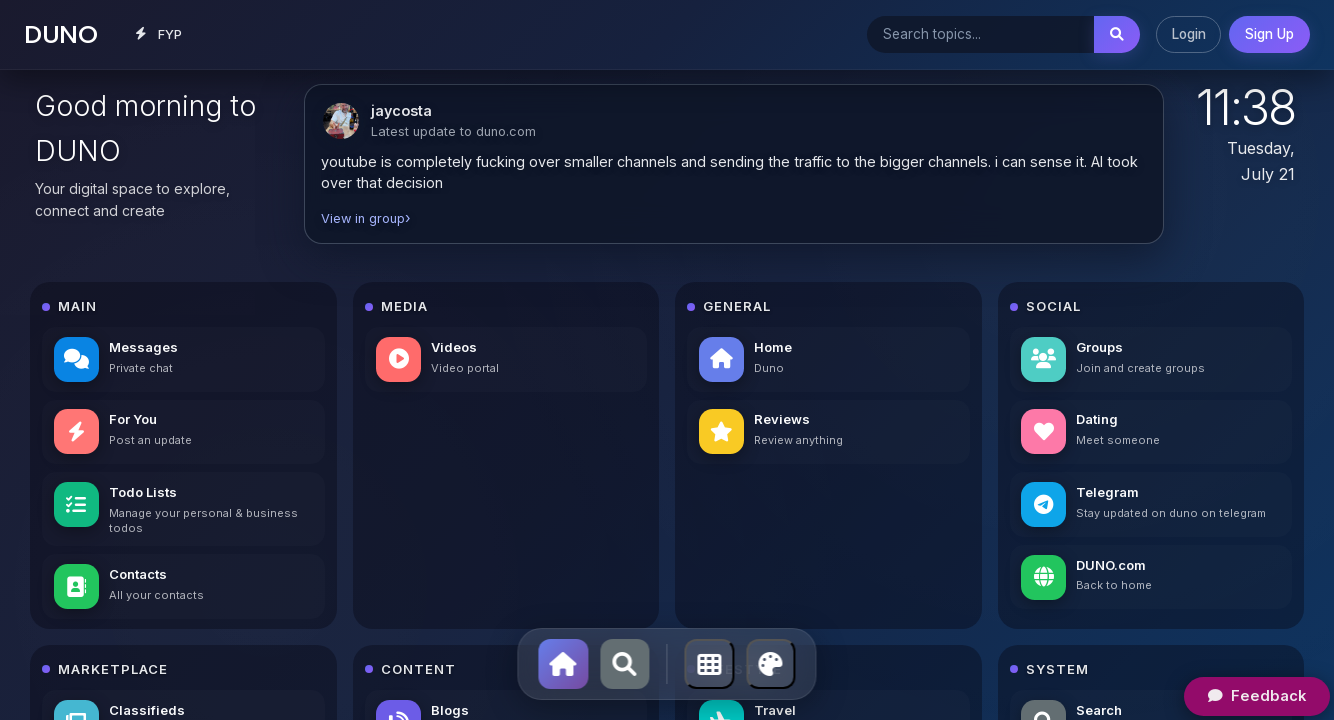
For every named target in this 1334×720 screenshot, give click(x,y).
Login (1189, 34)
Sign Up (1269, 34)
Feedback (1256, 695)
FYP (160, 33)
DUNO (60, 34)
